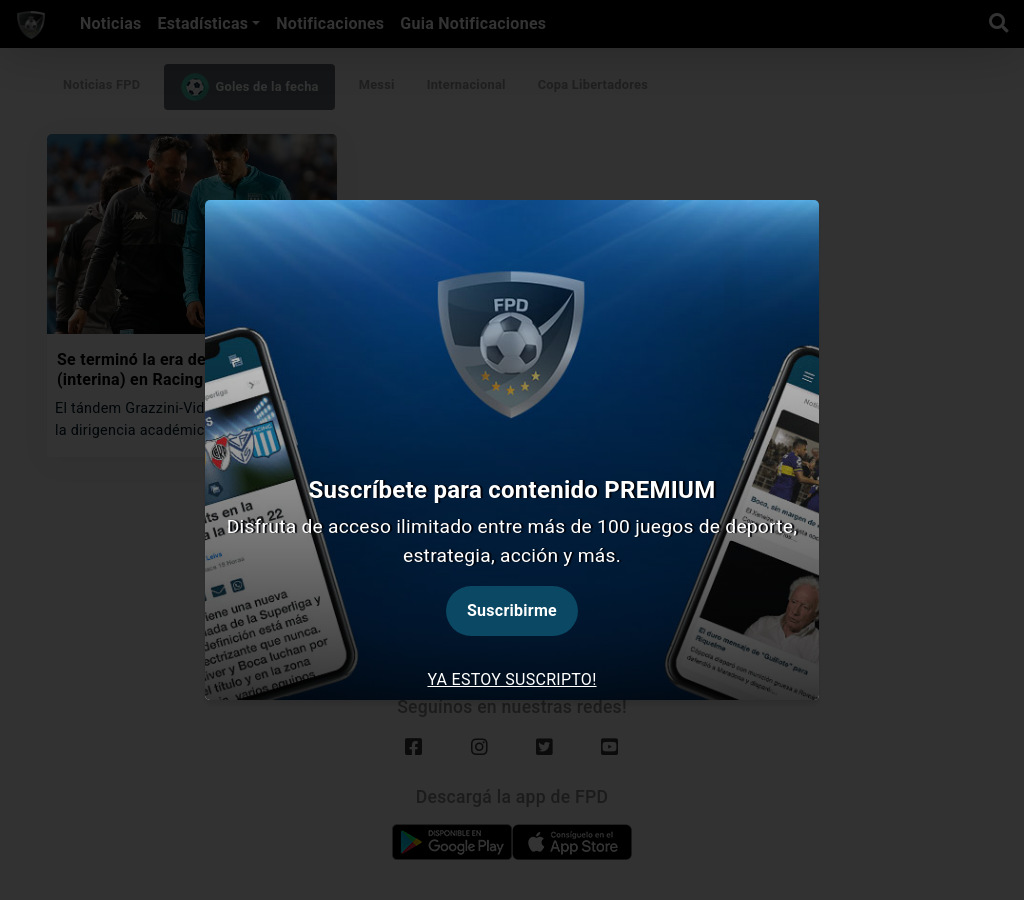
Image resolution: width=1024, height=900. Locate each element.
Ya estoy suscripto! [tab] (511, 679)
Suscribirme (512, 610)
